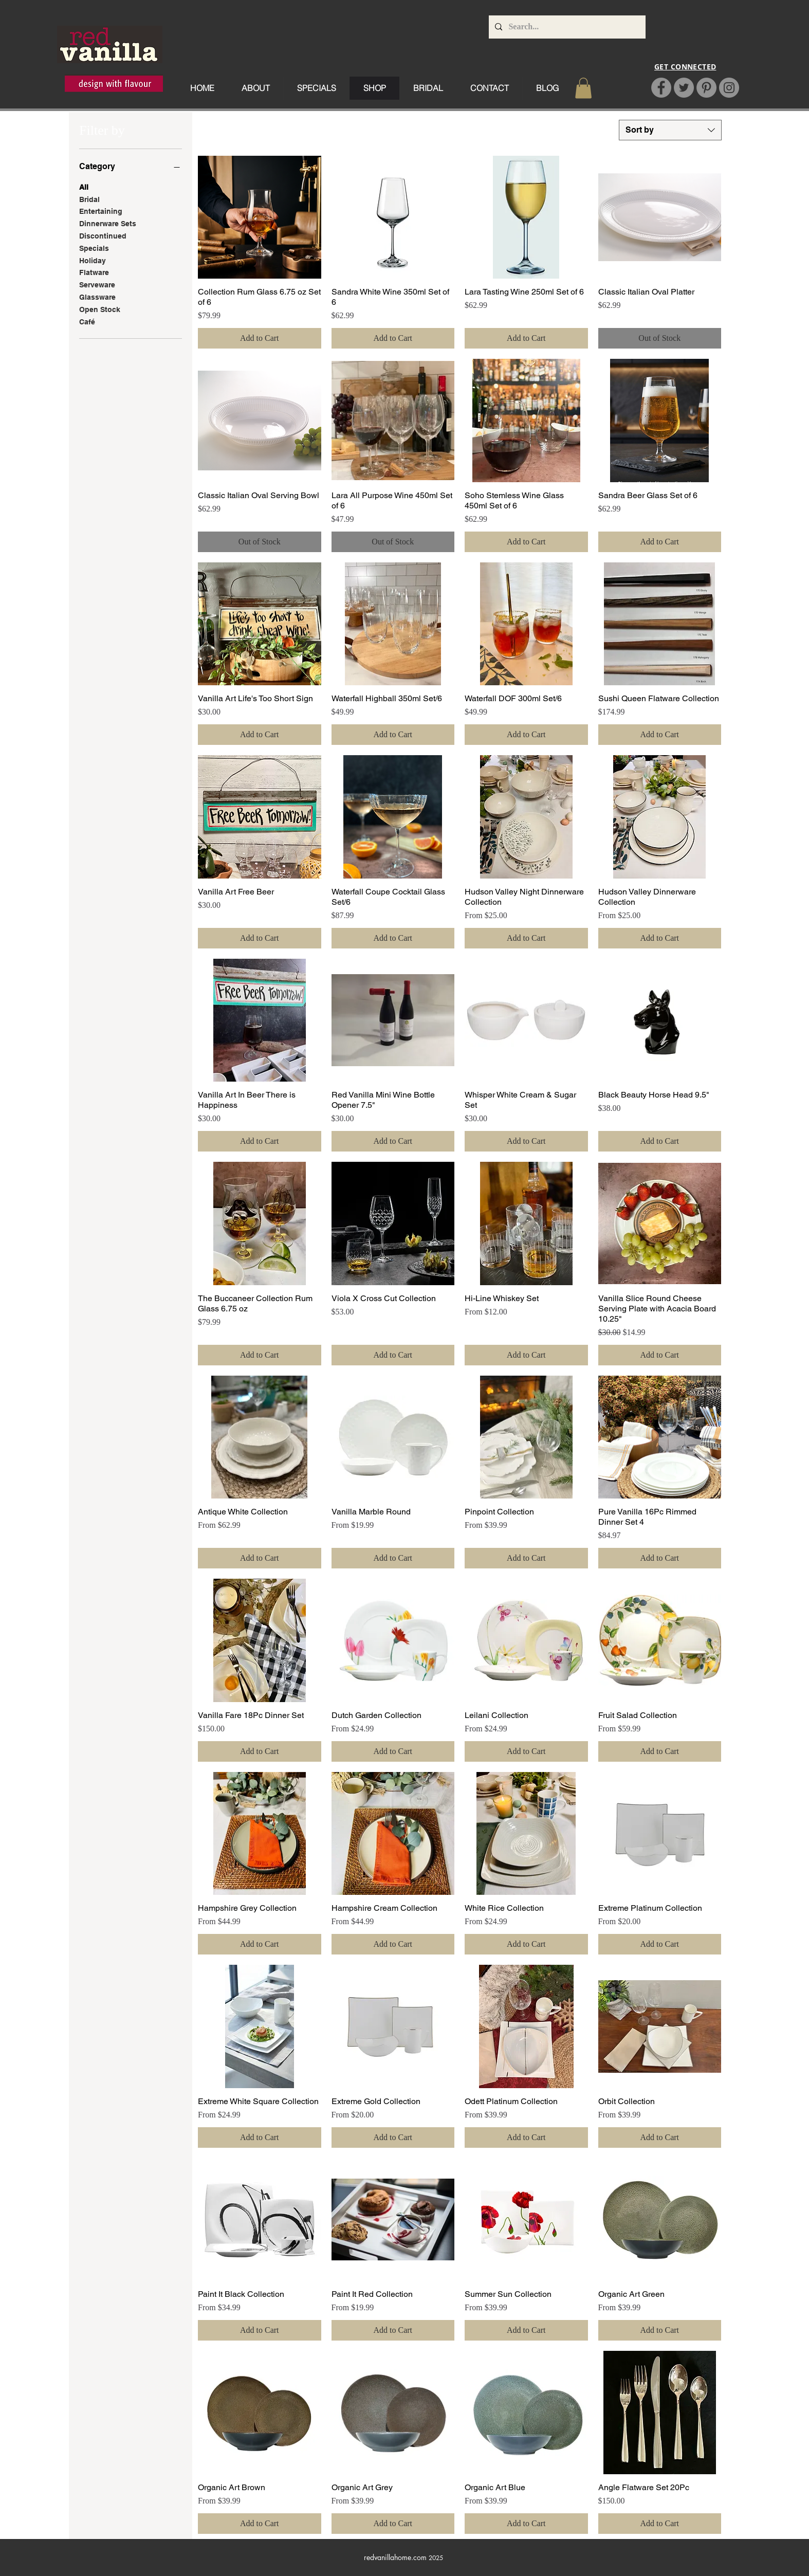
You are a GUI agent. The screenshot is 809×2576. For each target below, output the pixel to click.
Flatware (94, 272)
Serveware (97, 284)
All (83, 186)
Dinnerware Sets (107, 223)
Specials (94, 247)
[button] (583, 88)
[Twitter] (684, 88)
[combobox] (670, 130)
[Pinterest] (706, 88)
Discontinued (102, 235)
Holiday (92, 260)
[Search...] (566, 27)
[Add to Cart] (259, 338)
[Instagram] (729, 88)
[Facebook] (661, 88)
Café (87, 321)
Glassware (97, 296)
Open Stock (99, 309)
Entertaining (100, 210)
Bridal (89, 199)
